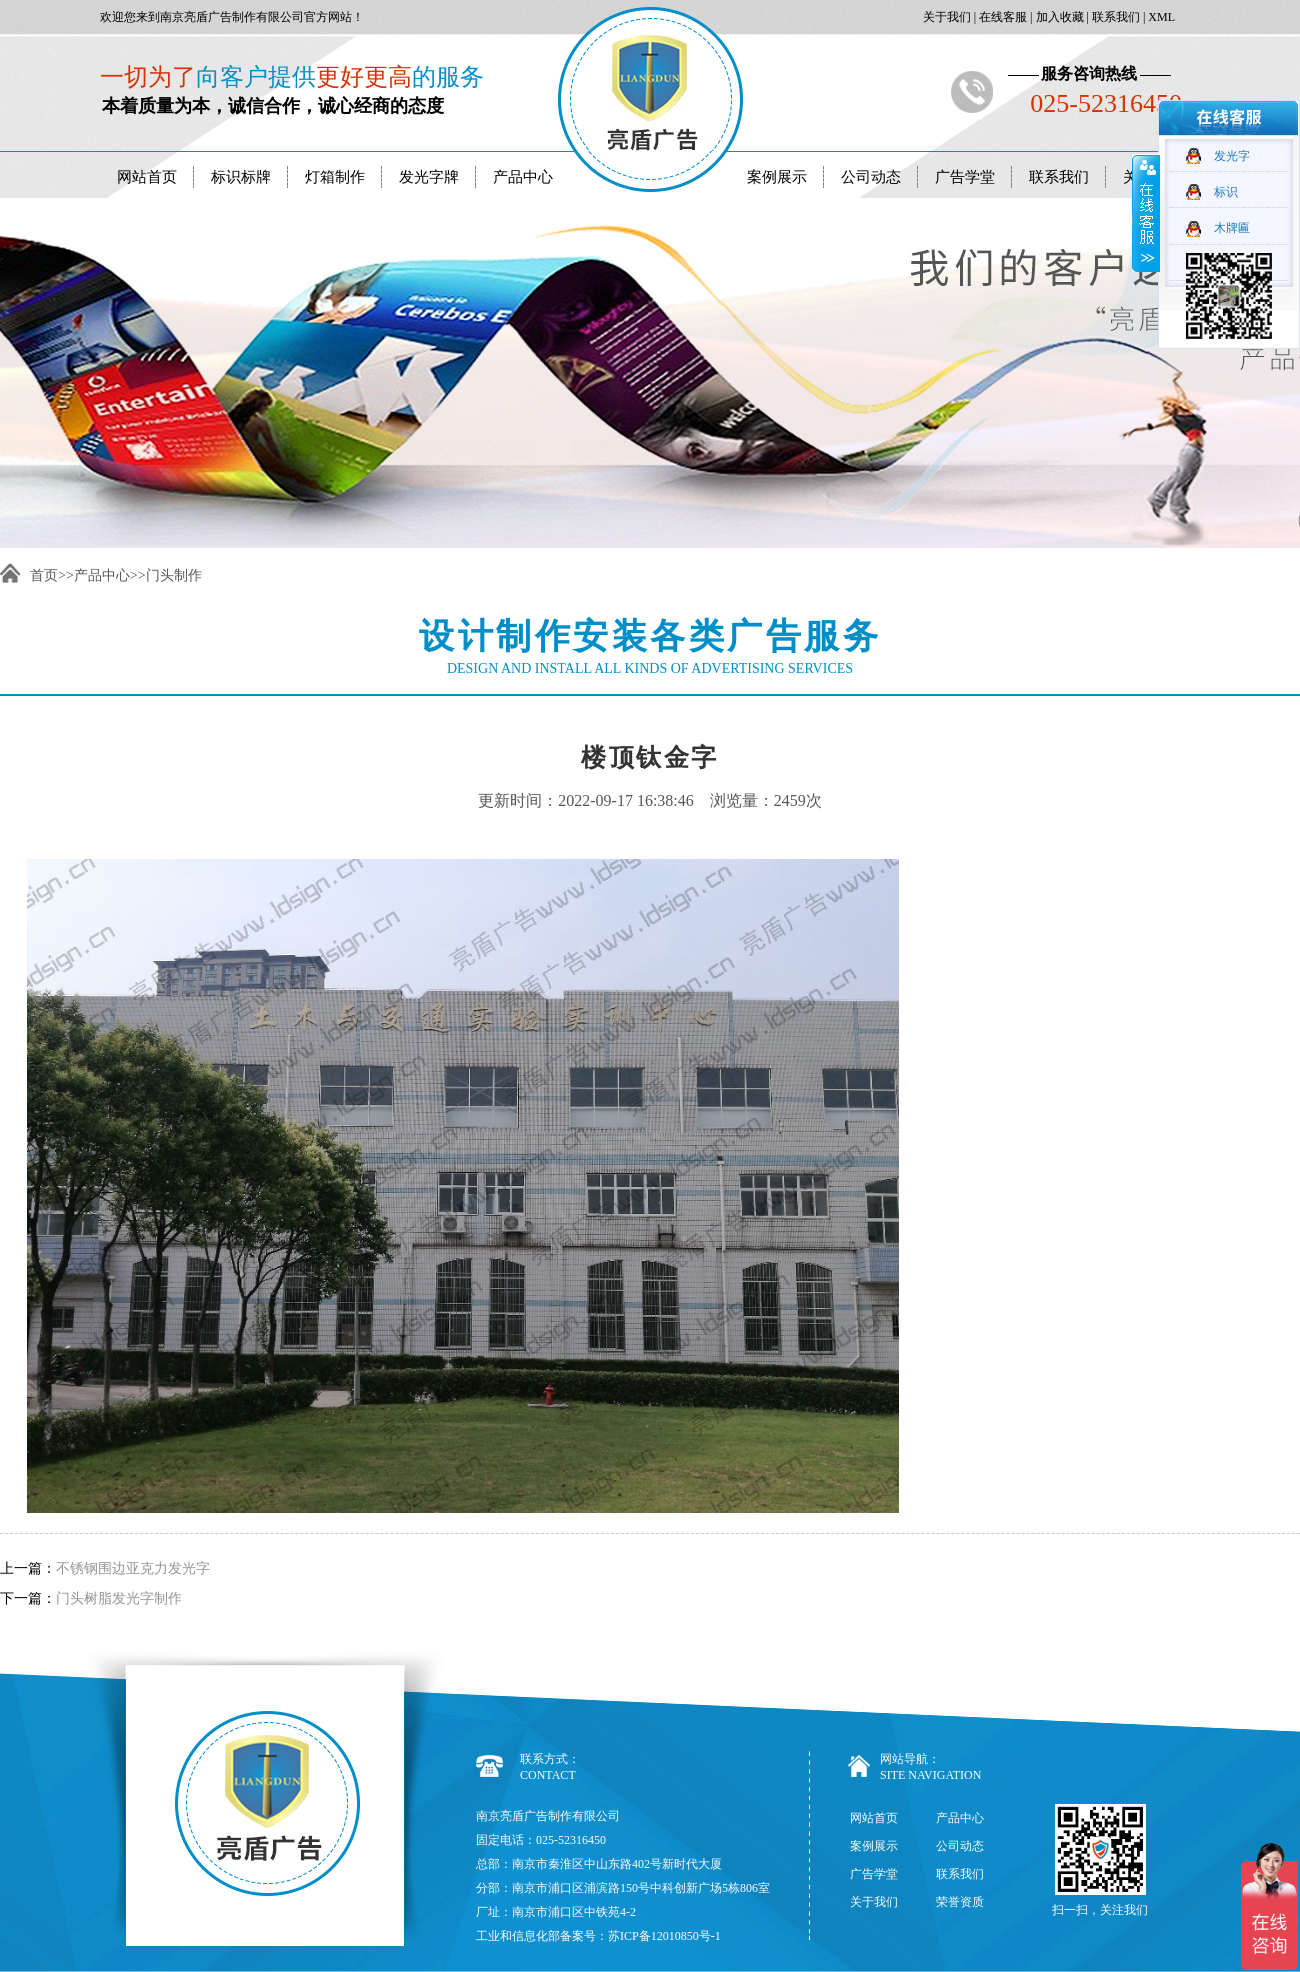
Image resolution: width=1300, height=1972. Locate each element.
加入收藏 (1058, 17)
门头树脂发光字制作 (119, 1598)
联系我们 (1114, 17)
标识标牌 (241, 177)
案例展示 (777, 177)
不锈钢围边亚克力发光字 (133, 1568)
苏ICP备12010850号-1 (664, 1936)
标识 (1226, 192)
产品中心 (523, 177)
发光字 (1232, 156)
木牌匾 (1232, 228)
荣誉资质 (960, 1902)
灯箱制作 (335, 177)
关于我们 (945, 17)
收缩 (1146, 213)
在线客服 (1001, 17)
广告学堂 (965, 177)
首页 (44, 575)
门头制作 (174, 575)
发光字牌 (429, 177)
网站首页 (147, 177)
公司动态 (871, 177)
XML (1160, 17)
